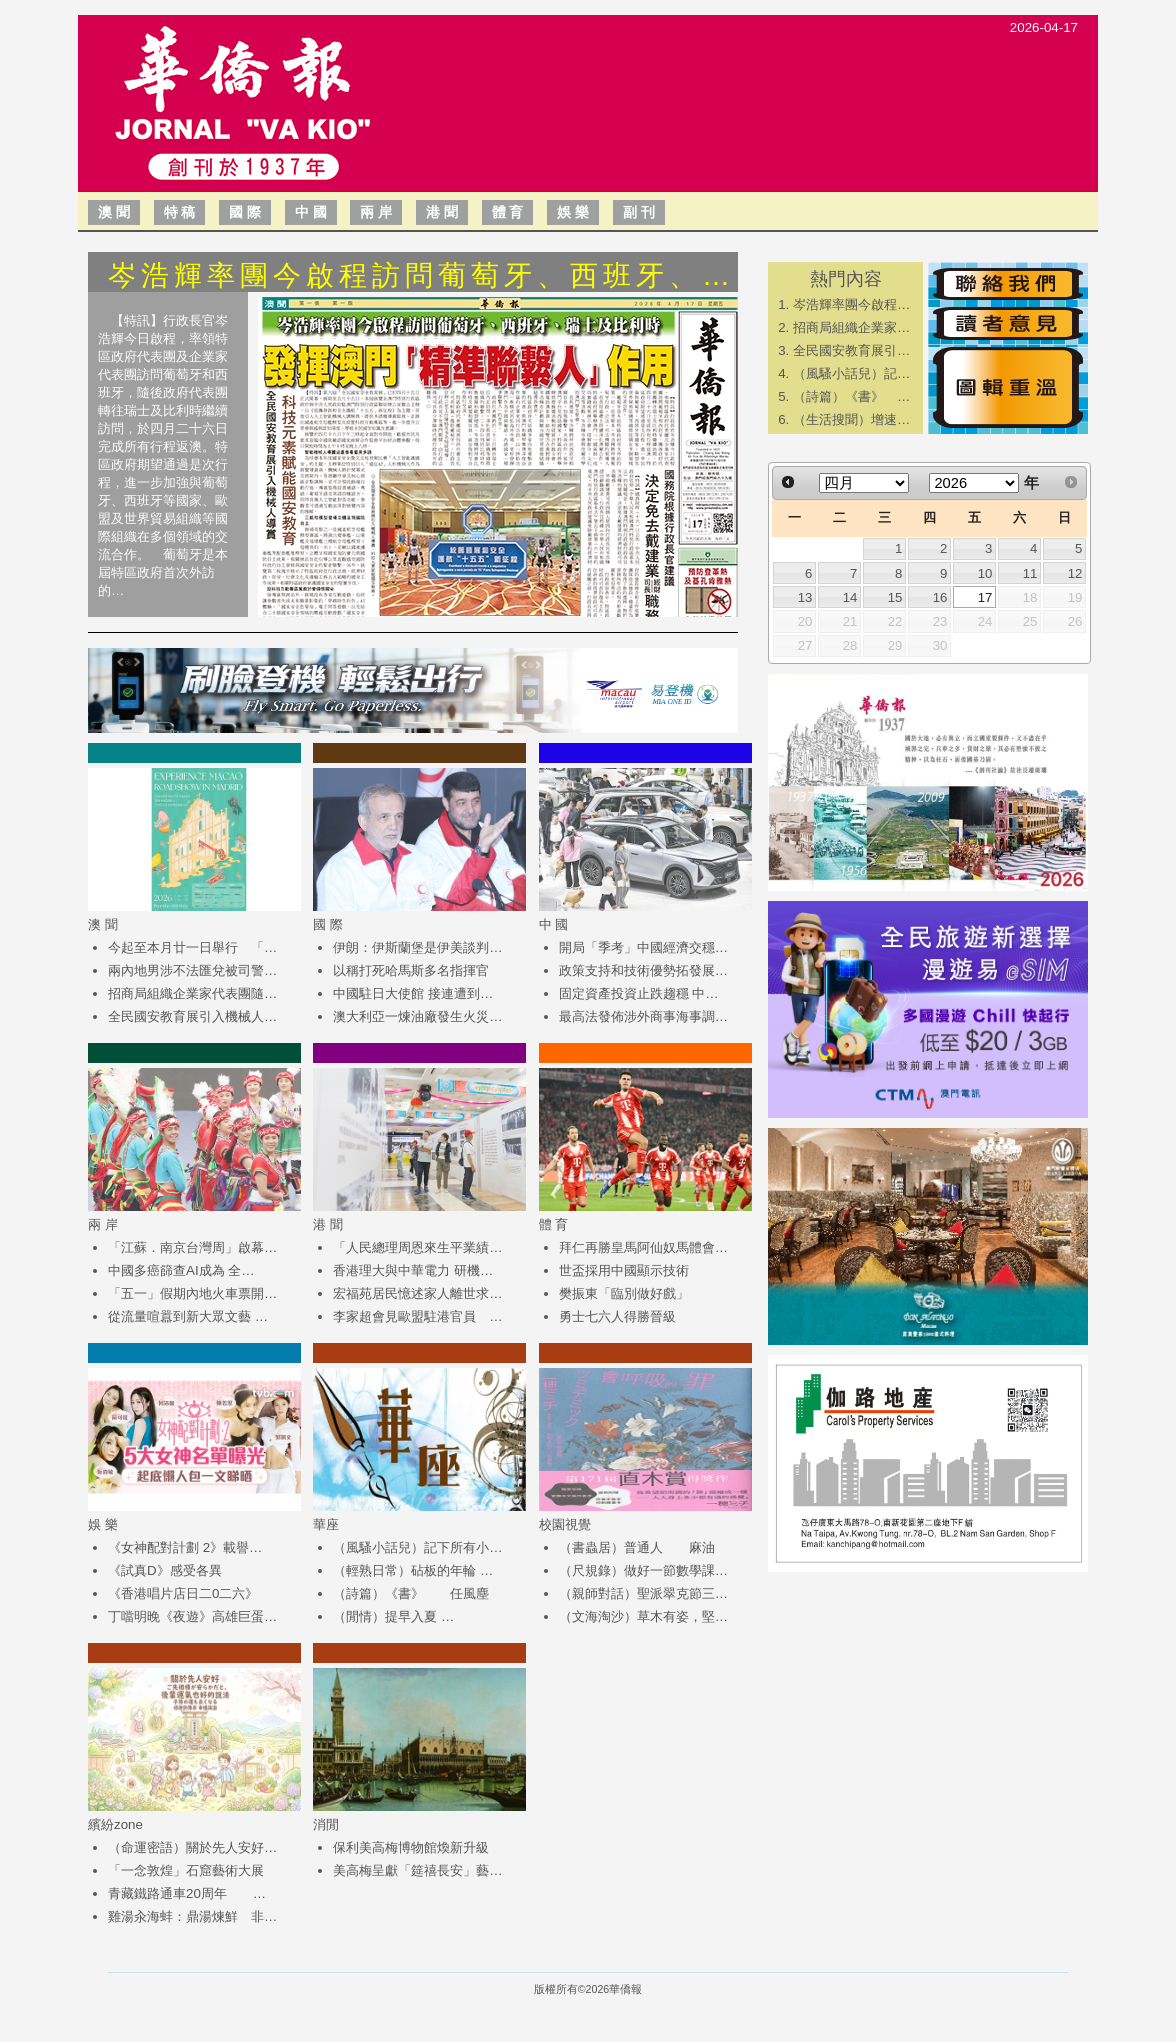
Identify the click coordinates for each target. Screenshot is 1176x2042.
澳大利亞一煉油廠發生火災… (417, 1016)
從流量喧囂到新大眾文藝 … (188, 1316)
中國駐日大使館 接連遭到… (413, 993)
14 (850, 597)
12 (1075, 573)
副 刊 (639, 212)
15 (895, 597)
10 (985, 573)
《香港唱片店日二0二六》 (183, 1593)
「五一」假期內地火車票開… (192, 1293)
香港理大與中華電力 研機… (413, 1270)
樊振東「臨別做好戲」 (624, 1293)
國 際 (245, 212)
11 (1030, 573)
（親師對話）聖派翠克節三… (643, 1593)
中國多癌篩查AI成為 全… (181, 1270)
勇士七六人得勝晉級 (617, 1316)
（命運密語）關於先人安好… (192, 1847)
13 (805, 597)
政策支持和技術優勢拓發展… (643, 970)
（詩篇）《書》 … (851, 396)
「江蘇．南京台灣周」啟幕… (192, 1247)
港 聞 (442, 212)
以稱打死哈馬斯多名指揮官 (411, 970)
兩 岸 (376, 212)
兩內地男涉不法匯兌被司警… (192, 970)
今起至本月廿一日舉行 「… (192, 947)
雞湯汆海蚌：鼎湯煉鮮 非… (192, 1916)
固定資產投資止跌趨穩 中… (639, 993)
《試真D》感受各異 (165, 1570)
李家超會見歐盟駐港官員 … (417, 1316)
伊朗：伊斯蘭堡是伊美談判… (417, 947)
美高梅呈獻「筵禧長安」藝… (417, 1870)
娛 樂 (573, 212)
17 (985, 597)
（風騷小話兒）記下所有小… (417, 1547)
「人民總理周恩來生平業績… (417, 1247)
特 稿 (180, 212)
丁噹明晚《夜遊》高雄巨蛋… (192, 1616)
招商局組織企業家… (851, 327)
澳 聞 (114, 212)
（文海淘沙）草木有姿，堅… (643, 1616)
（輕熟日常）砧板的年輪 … (413, 1570)
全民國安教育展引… (851, 350)
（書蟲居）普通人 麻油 (637, 1547)
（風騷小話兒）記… (851, 373)
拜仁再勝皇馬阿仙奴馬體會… (643, 1247)
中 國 (311, 212)
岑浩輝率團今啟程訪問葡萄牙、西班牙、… (421, 275)
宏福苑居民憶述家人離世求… (417, 1293)
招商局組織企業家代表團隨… (192, 993)
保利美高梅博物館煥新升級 (411, 1847)
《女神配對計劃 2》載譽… (185, 1547)
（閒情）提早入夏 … (393, 1616)
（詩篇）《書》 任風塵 (411, 1593)
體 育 (508, 212)
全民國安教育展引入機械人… (192, 1016)
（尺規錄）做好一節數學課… (643, 1570)
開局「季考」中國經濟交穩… (643, 947)
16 (940, 597)
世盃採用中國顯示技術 (624, 1270)
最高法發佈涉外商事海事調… (643, 1016)
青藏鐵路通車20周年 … (187, 1893)
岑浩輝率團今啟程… (851, 304)
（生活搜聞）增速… (851, 419)
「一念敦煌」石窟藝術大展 (186, 1870)
